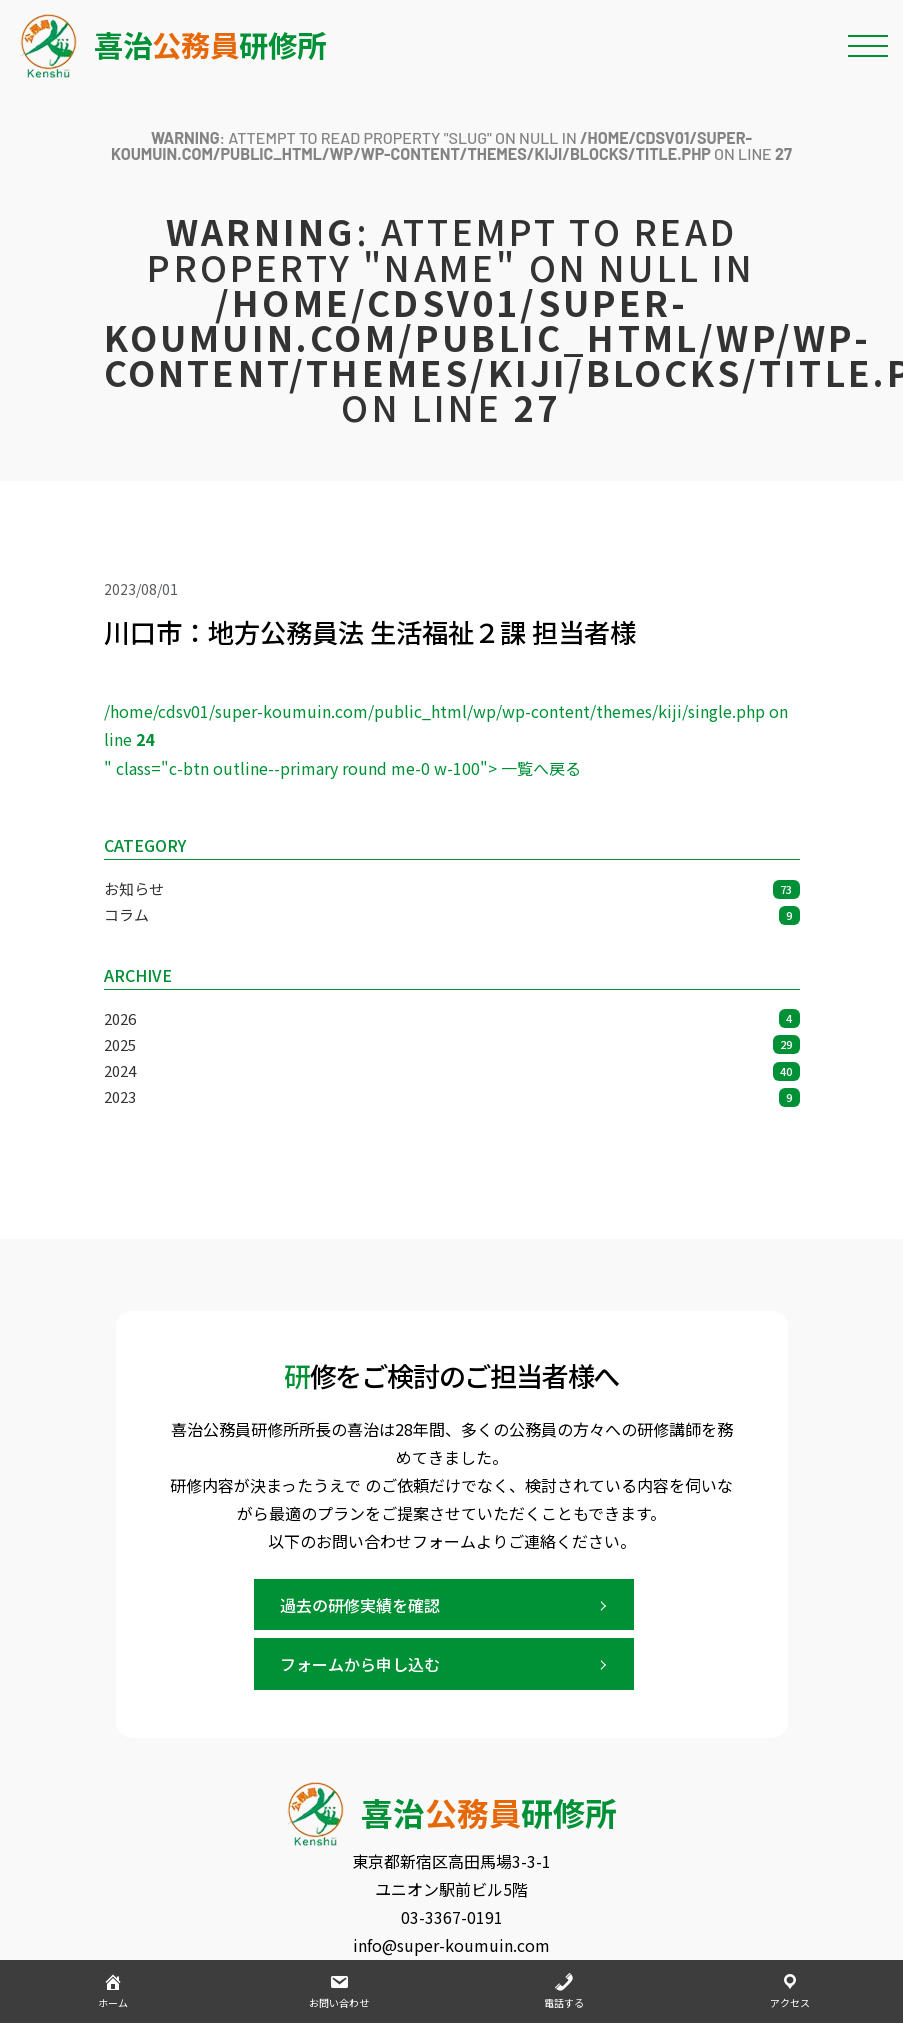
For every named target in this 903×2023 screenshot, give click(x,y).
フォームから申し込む (360, 1664)
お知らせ (452, 888)
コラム (452, 914)
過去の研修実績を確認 (360, 1605)
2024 (452, 1070)
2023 (452, 1096)
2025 (452, 1044)
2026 (452, 1018)
